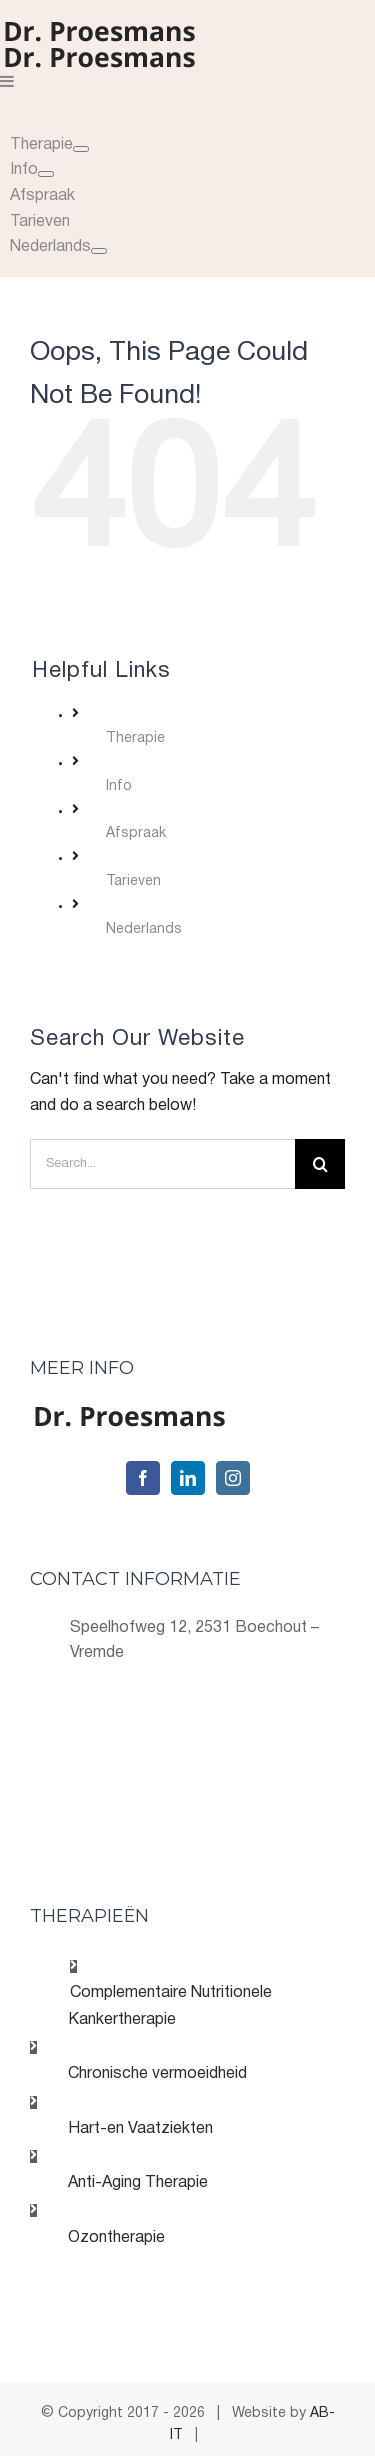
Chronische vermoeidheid (157, 2074)
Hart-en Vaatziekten (140, 2129)
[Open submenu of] (81, 149)
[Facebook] (143, 1478)
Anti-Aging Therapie (138, 2183)
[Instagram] (233, 1478)
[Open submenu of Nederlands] (99, 251)
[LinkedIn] (188, 1478)
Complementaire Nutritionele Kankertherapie (170, 2006)
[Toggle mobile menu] (8, 81)
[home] (130, 1417)
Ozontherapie (116, 2238)
